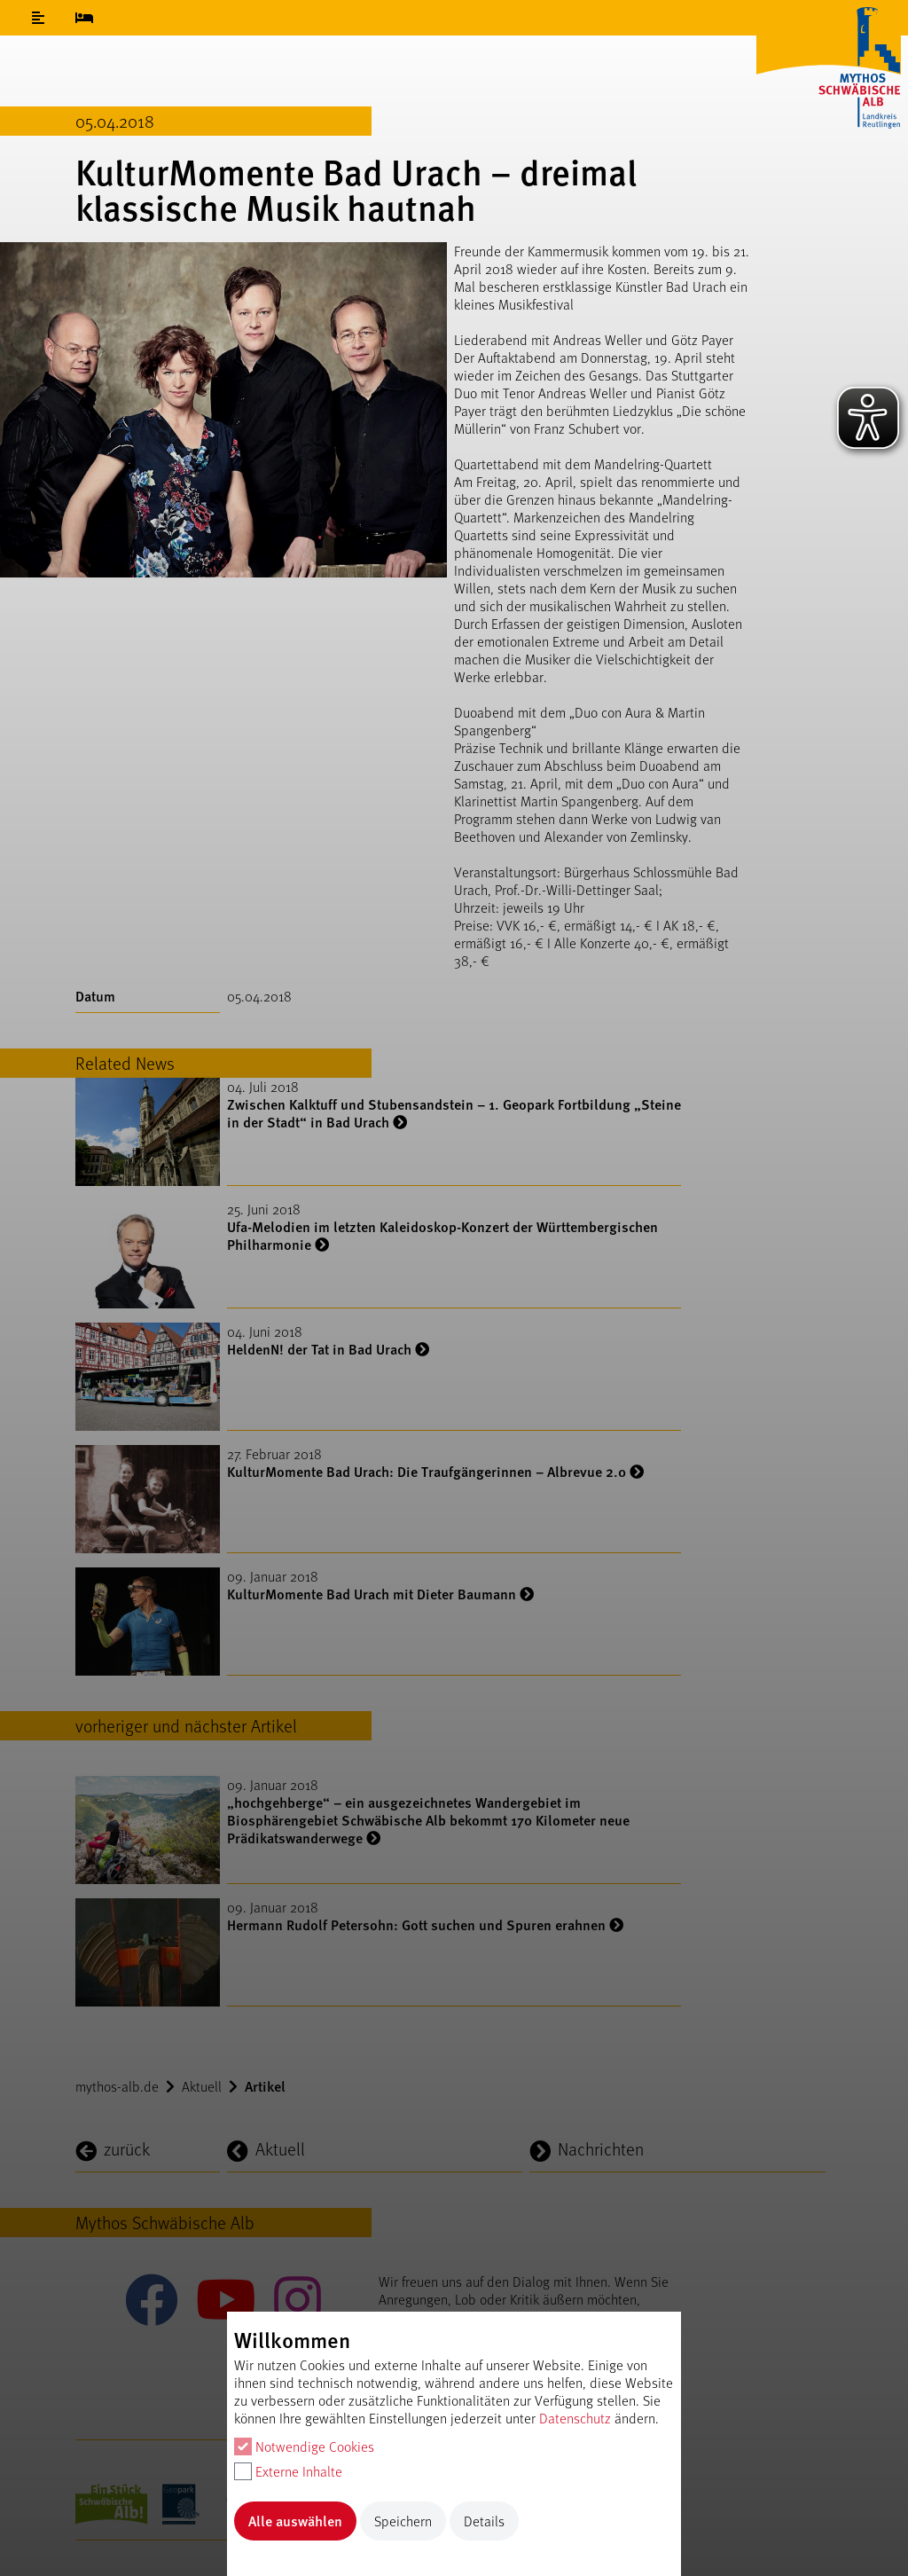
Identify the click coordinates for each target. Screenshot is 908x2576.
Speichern (403, 2520)
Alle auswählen (295, 2520)
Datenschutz (575, 2417)
